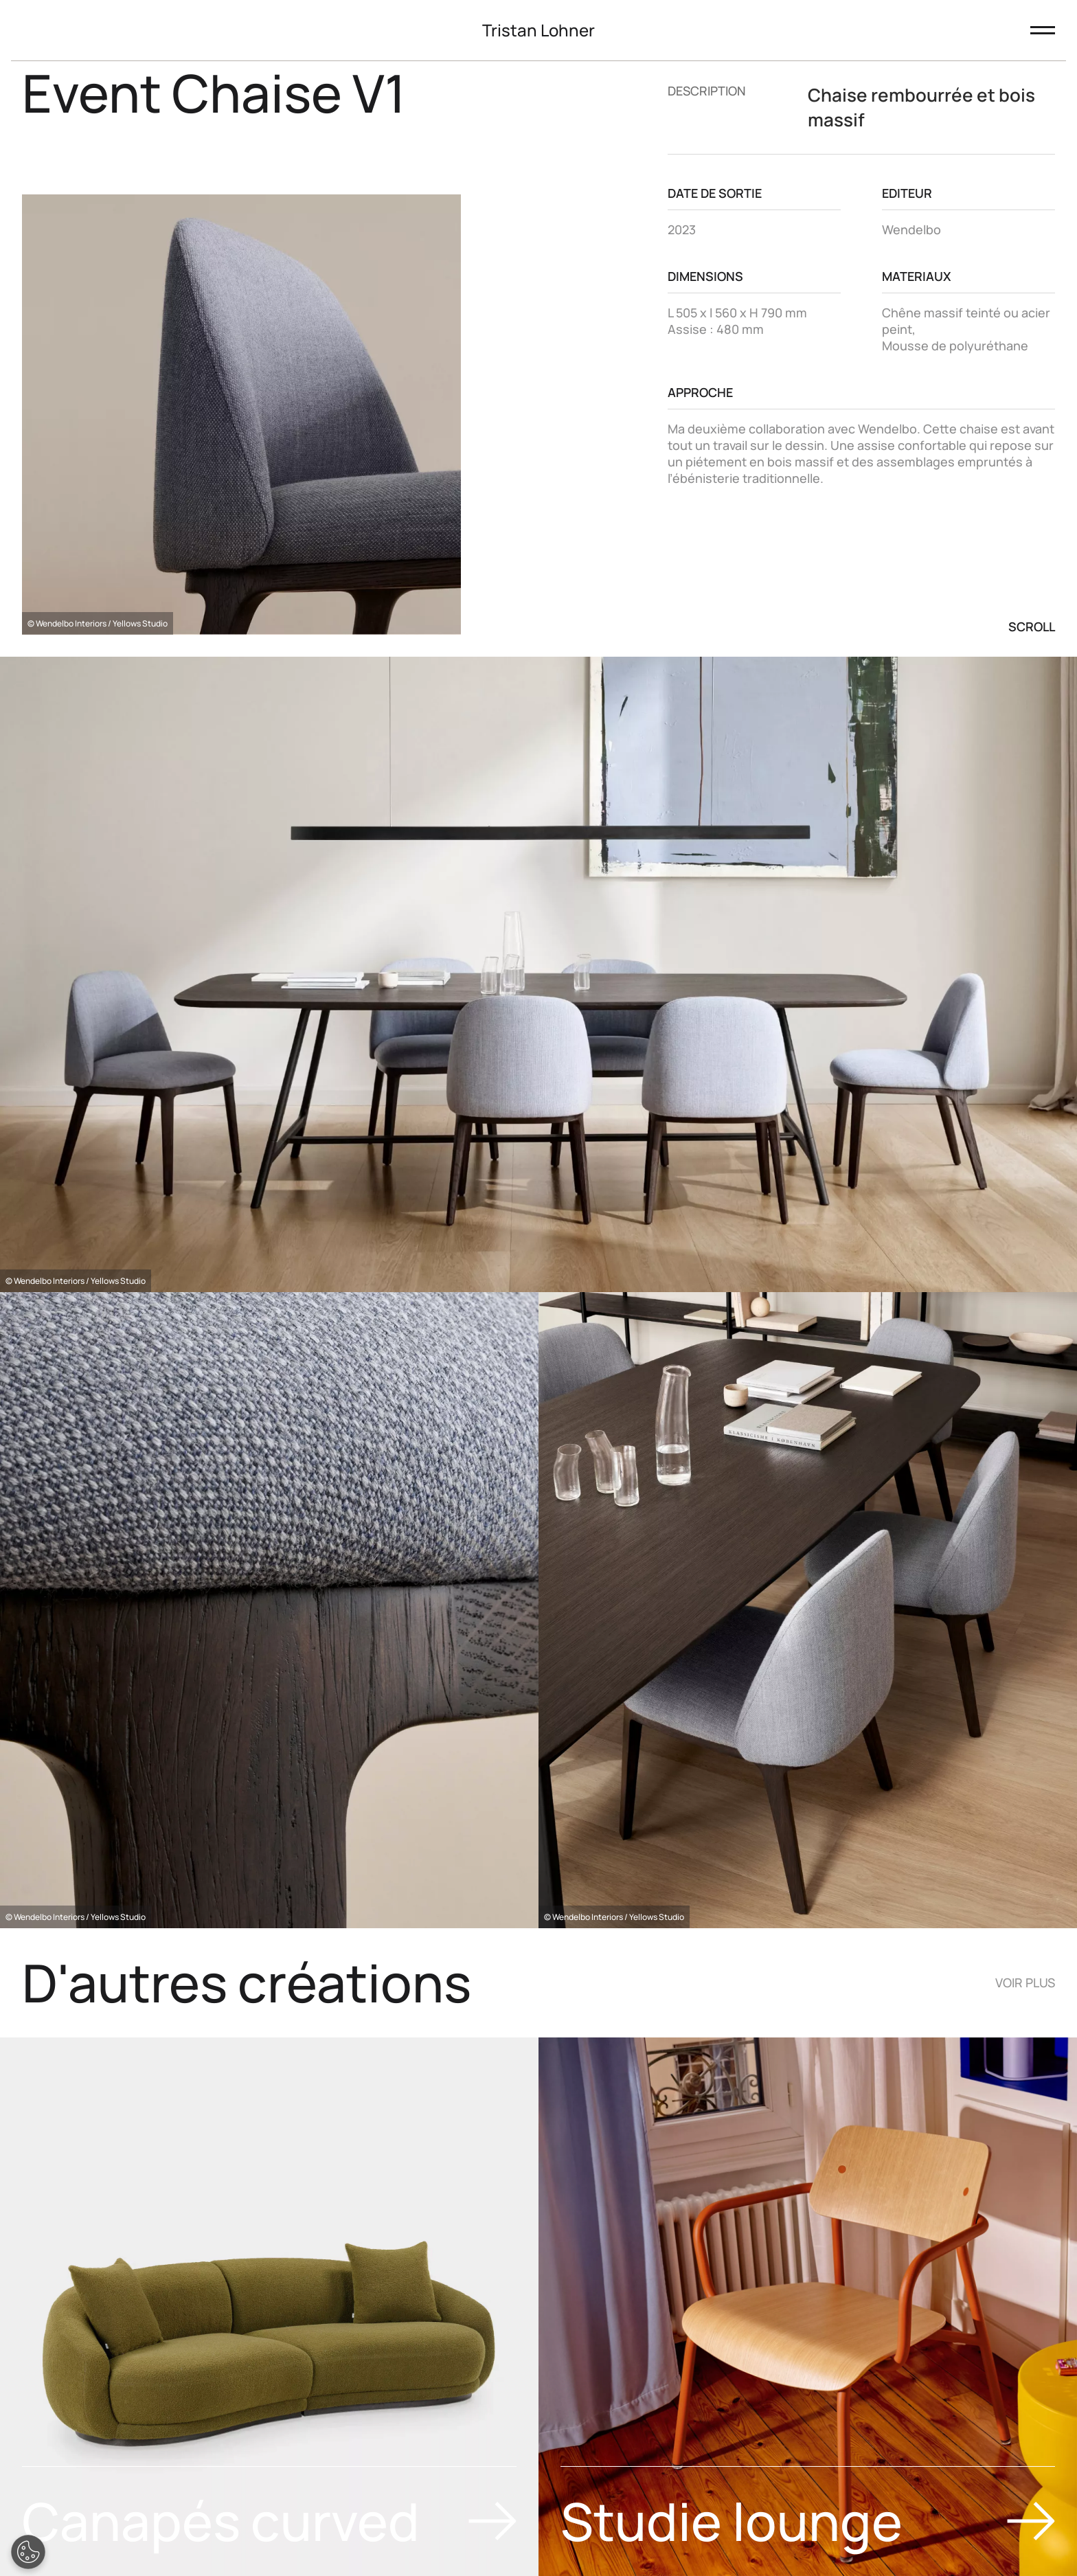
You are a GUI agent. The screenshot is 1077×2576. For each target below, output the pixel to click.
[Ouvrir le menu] (1042, 30)
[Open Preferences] (28, 2552)
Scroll (1031, 626)
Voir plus (1025, 1982)
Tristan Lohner (538, 30)
